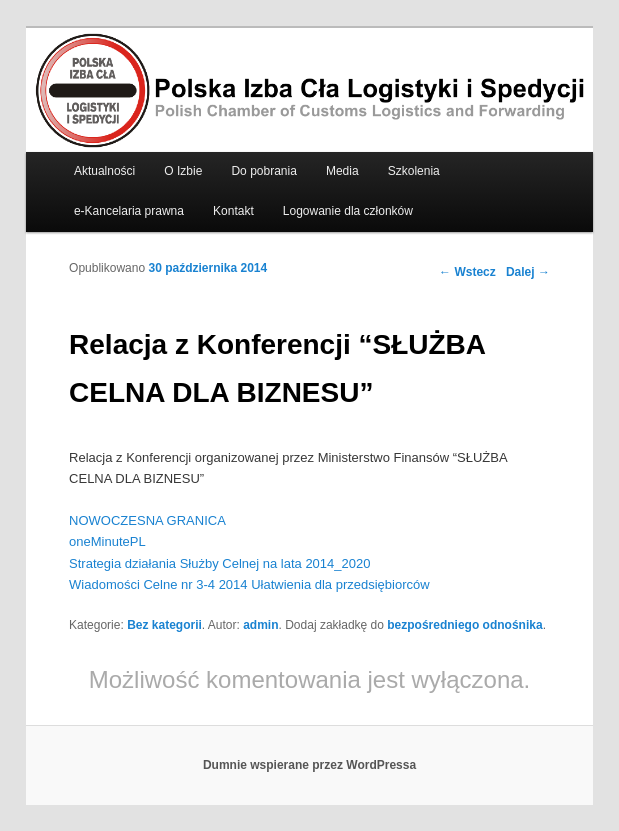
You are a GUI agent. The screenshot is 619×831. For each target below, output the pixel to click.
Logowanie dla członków (348, 211)
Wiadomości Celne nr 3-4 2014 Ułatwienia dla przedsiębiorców (249, 584)
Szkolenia (414, 171)
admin (260, 625)
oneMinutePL (107, 541)
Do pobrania (263, 171)
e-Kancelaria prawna (129, 211)
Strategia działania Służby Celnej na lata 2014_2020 (219, 563)
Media (342, 171)
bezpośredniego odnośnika (464, 625)
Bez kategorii (164, 625)
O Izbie (183, 171)
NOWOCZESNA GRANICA (147, 520)
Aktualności (104, 171)
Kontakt (233, 211)
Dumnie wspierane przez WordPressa (309, 765)
